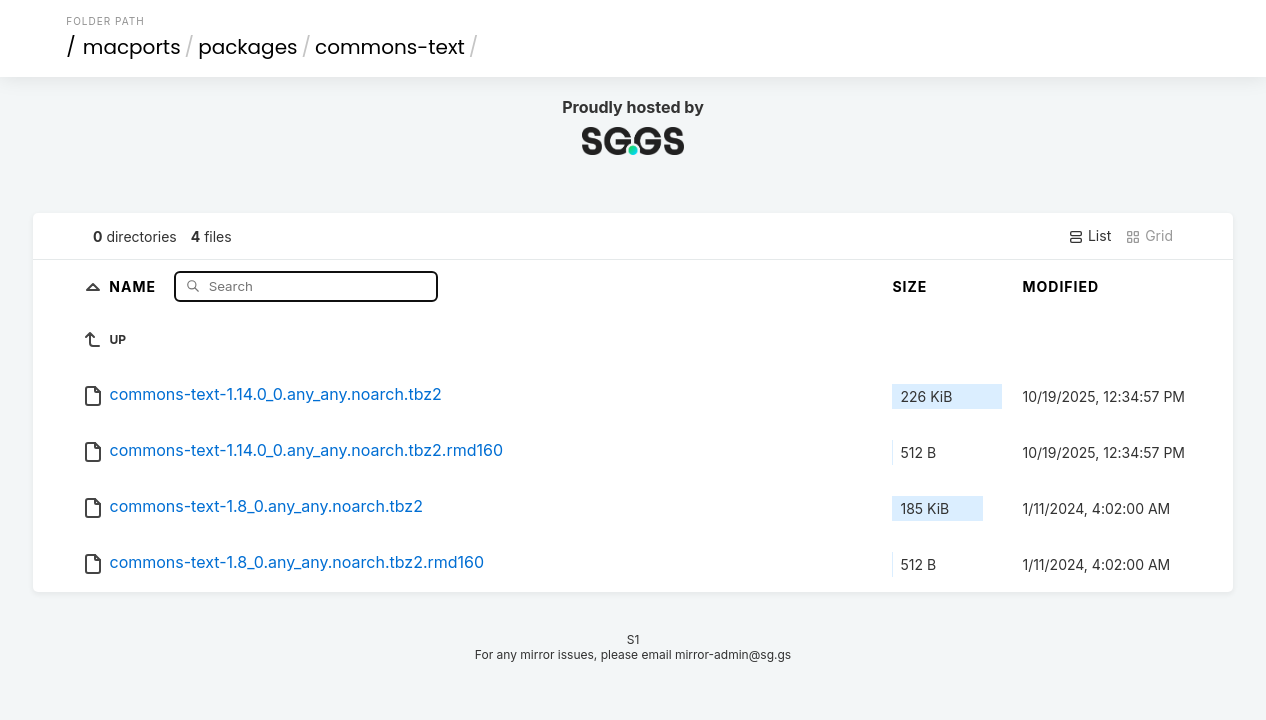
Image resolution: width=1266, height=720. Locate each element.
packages (247, 47)
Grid (1149, 236)
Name (134, 285)
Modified (1060, 286)
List (1089, 236)
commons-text (390, 47)
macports (132, 47)
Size (909, 286)
